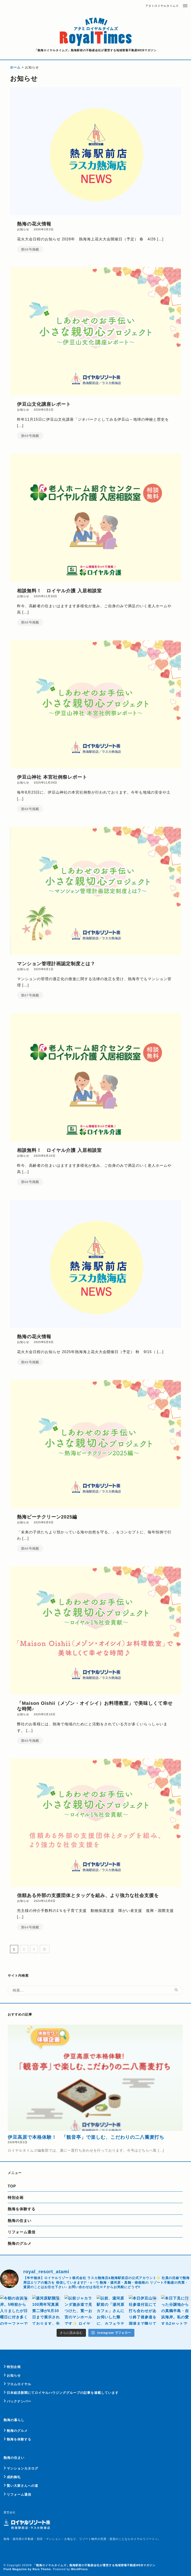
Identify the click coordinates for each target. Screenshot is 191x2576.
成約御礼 (14, 2477)
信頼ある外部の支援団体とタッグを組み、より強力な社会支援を (88, 1895)
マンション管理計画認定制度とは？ (56, 963)
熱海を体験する (21, 2209)
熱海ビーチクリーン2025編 (47, 1516)
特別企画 (16, 2198)
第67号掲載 (30, 995)
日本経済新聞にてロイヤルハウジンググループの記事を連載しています (63, 2393)
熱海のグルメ (19, 2243)
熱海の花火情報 (34, 223)
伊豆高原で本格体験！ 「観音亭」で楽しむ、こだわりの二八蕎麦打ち (86, 2137)
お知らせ (23, 229)
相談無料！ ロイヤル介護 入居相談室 (59, 590)
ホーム (15, 67)
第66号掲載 (30, 1182)
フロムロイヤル (19, 2384)
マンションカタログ (22, 2468)
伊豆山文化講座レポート (44, 404)
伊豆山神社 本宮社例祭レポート (52, 777)
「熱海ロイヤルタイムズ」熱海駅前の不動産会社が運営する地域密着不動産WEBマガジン (95, 50)
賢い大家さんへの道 (22, 2485)
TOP (12, 2186)
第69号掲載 (30, 249)
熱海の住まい (19, 2221)
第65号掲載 (30, 1741)
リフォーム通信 (21, 2232)
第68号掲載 (30, 622)
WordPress (79, 2569)
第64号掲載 (30, 1927)
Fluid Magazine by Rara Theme (27, 2569)
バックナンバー (19, 2401)
